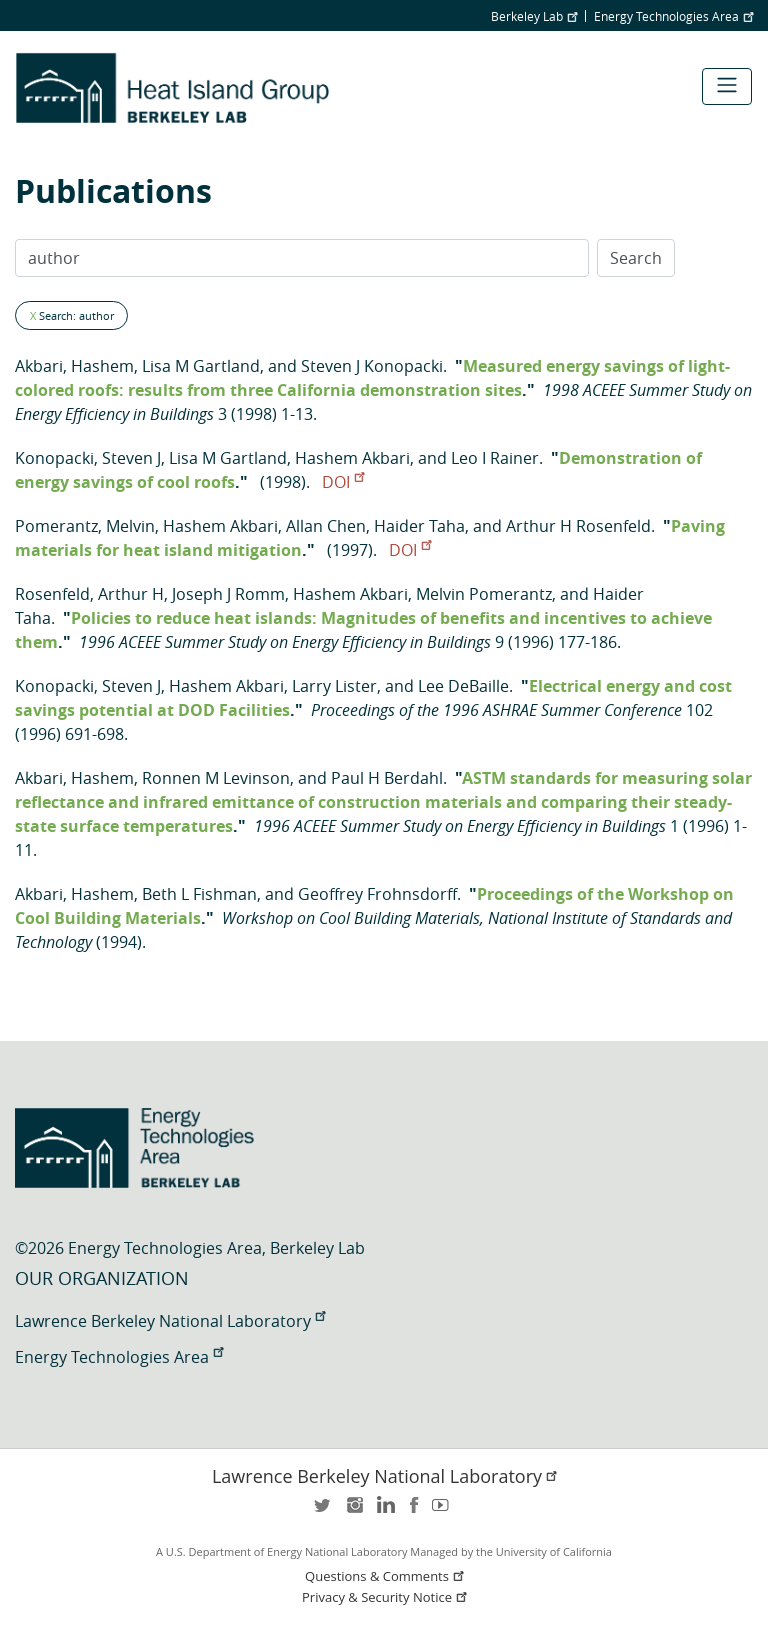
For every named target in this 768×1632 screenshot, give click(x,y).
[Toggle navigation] (727, 86)
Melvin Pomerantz (484, 594)
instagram (354, 1511)
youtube (444, 1511)
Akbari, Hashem (74, 366)
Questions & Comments (386, 1576)
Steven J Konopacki (372, 366)
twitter (324, 1511)
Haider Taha (419, 526)
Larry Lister (334, 686)
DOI (343, 482)
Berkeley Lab (534, 16)
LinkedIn (384, 1511)
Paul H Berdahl (387, 778)
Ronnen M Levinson (216, 778)
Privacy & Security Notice (386, 1597)
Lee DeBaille (463, 686)
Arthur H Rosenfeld (578, 526)
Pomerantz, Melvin (85, 526)
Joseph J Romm (228, 594)
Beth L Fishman (199, 894)
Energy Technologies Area (673, 16)
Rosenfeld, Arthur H (89, 594)
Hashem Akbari (352, 458)
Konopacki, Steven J (88, 458)
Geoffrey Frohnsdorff (377, 894)
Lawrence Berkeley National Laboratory (170, 1321)
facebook (414, 1511)
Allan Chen (326, 526)
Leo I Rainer (495, 458)
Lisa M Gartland (201, 366)
